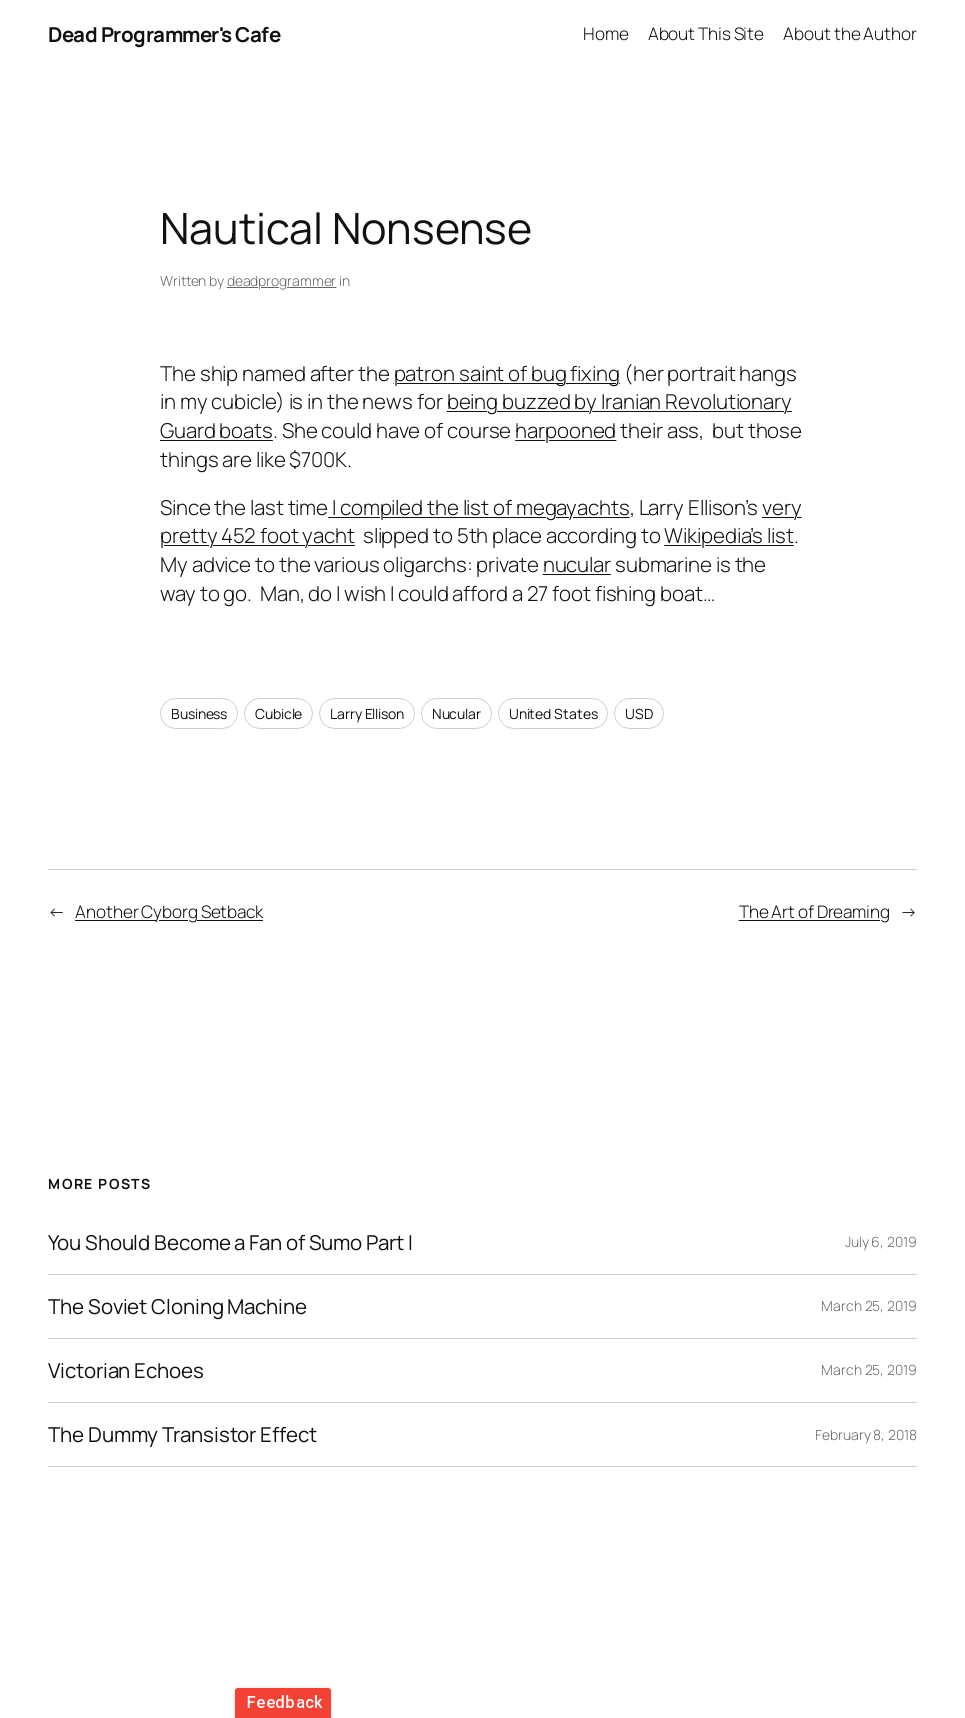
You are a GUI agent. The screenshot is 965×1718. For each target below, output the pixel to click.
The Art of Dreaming (814, 911)
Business (199, 713)
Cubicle (278, 713)
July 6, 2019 (881, 1241)
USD (639, 713)
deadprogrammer (282, 280)
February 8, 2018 (865, 1434)
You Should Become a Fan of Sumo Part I (230, 1242)
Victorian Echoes (125, 1370)
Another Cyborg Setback (169, 911)
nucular (577, 564)
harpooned (565, 430)
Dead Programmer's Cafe (164, 34)
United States (553, 713)
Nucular (456, 713)
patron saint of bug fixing (507, 373)
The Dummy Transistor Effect (182, 1434)
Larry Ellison (367, 713)
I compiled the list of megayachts (479, 507)
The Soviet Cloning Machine (177, 1306)
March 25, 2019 (869, 1305)
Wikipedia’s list (728, 535)
